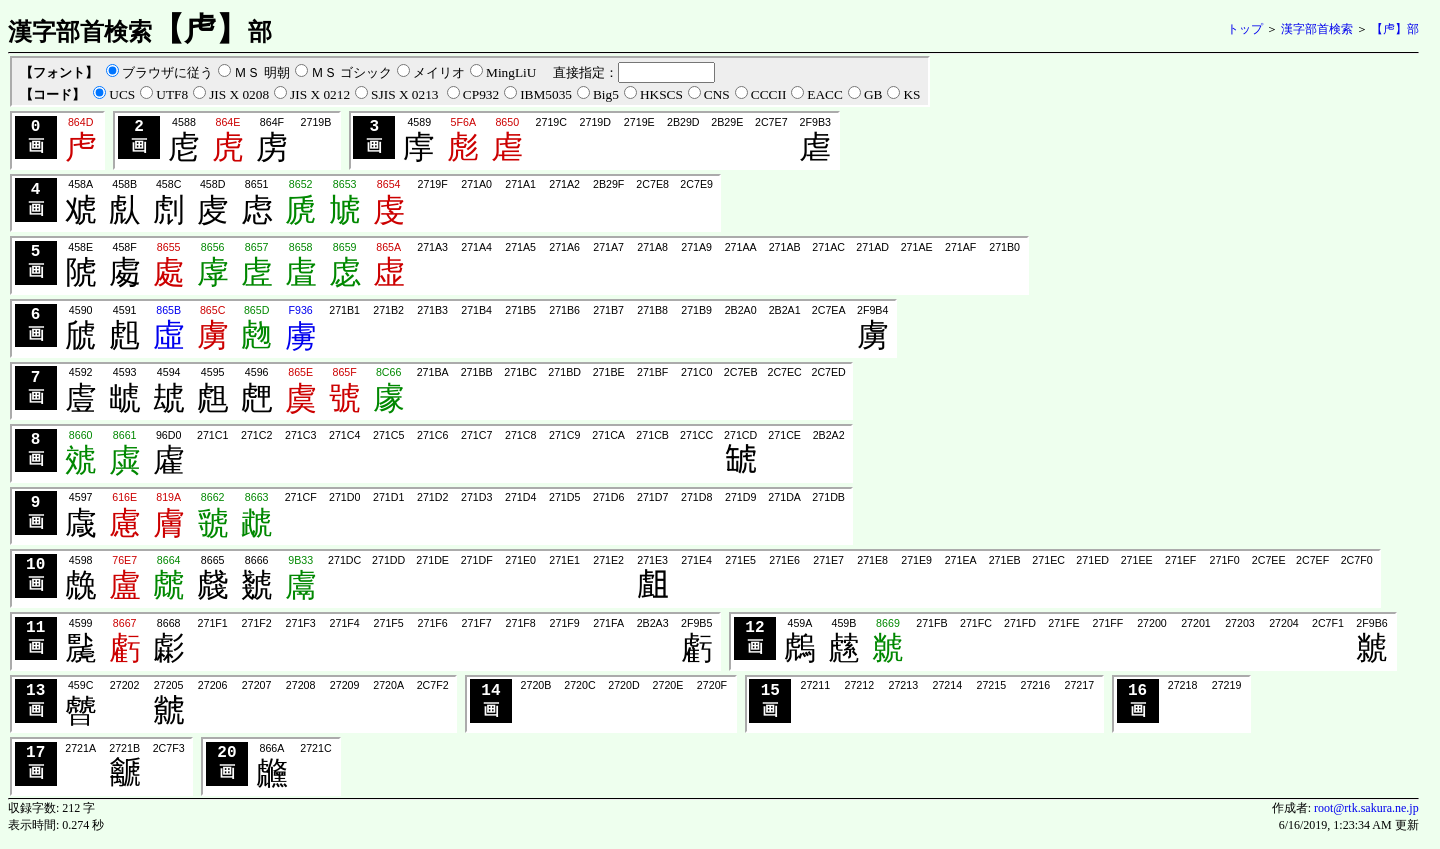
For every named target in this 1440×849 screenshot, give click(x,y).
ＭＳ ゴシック (351, 72)
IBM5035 (546, 94)
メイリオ (439, 72)
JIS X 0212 (320, 94)
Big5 (606, 94)
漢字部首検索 (1317, 29)
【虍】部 (1395, 29)
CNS (717, 94)
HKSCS (661, 94)
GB (873, 94)
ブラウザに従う (167, 72)
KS (911, 94)
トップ (1245, 29)
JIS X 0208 (239, 94)
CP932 (481, 94)
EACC (825, 94)
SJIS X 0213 (406, 94)
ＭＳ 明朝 (261, 72)
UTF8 (172, 94)
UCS (122, 94)
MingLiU (511, 72)
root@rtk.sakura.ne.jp (1366, 815)
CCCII (769, 94)
